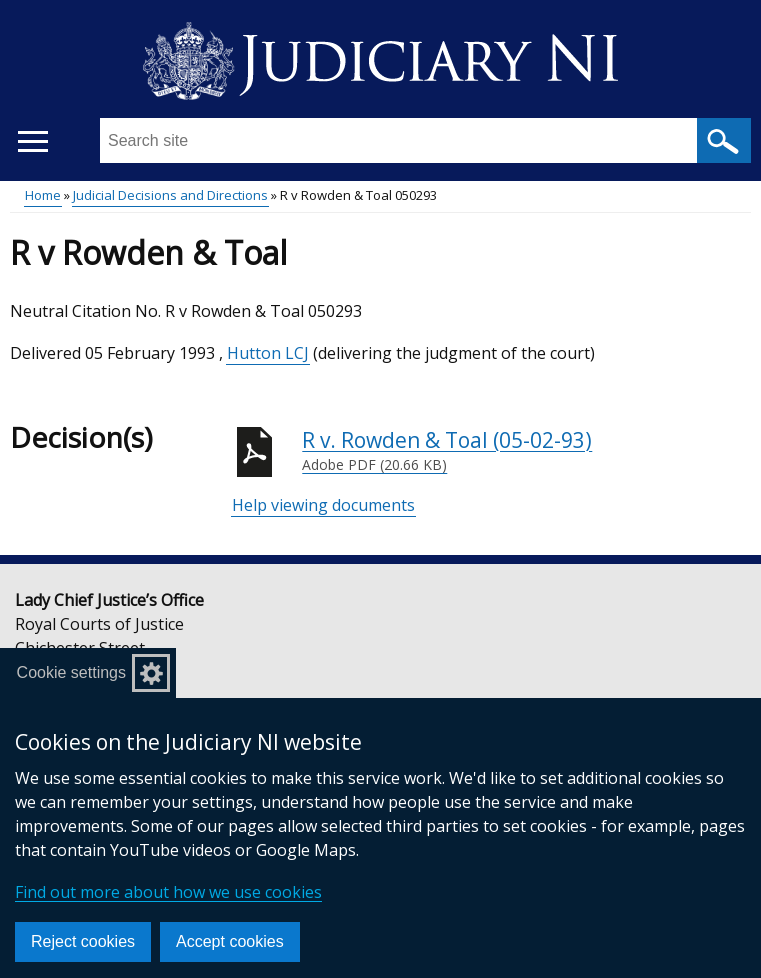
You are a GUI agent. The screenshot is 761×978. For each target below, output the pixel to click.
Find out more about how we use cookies (168, 892)
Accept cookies (230, 941)
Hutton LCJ (268, 353)
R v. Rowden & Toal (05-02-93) (526, 451)
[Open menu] (32, 141)
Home (43, 195)
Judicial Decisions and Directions (170, 195)
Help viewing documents (323, 505)
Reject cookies (83, 941)
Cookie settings (71, 672)
